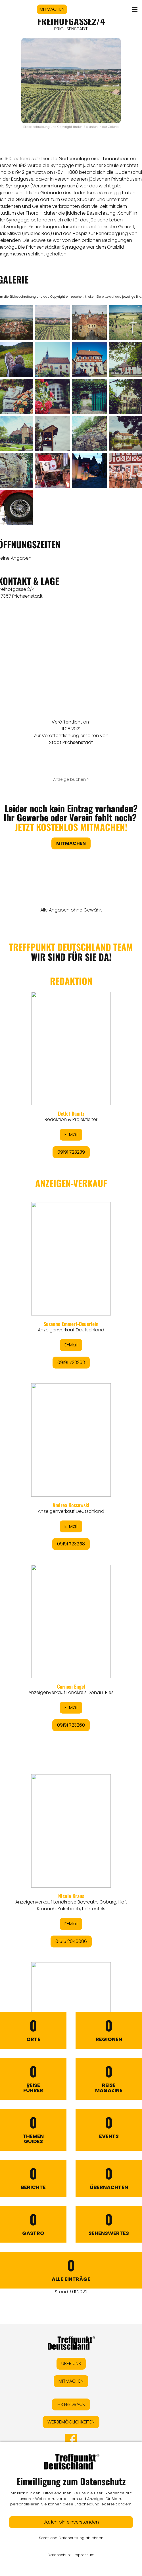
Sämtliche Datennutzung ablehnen (71, 2538)
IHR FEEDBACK (71, 2404)
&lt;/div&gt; (71, 1445)
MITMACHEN (51, 9)
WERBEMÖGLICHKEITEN (71, 2422)
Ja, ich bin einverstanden (71, 2522)
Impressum (84, 2555)
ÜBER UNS (71, 2363)
